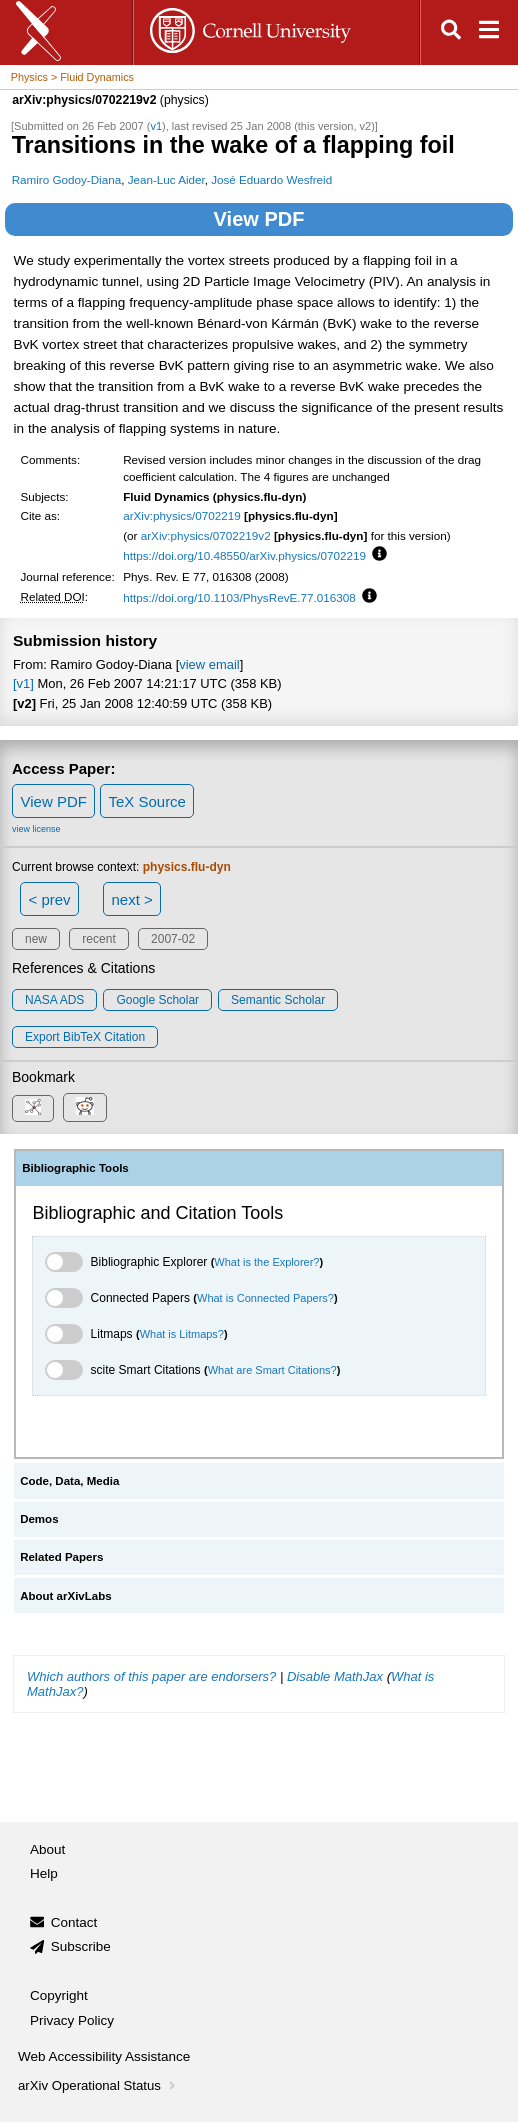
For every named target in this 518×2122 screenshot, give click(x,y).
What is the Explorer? (266, 1262)
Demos (39, 1519)
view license (36, 829)
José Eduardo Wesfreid (271, 179)
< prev (50, 899)
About (47, 1849)
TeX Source (147, 801)
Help (44, 1873)
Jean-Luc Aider (166, 179)
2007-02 (173, 939)
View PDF (259, 219)
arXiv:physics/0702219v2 (206, 535)
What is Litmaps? (182, 1334)
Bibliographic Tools (75, 1168)
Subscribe (81, 1946)
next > (131, 899)
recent (98, 939)
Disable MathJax (335, 1676)
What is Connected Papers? (265, 1298)
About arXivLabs (66, 1596)
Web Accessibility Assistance (104, 2056)
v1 (156, 126)
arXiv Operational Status (98, 2085)
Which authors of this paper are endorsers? (151, 1676)
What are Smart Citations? (272, 1370)
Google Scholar (157, 1000)
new (36, 939)
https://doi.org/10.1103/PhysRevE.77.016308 (239, 597)
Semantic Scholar (278, 1000)
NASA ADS (54, 1000)
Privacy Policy (72, 2020)
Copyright (59, 1995)
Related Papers (61, 1557)
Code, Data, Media (69, 1481)
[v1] (23, 683)
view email (209, 664)
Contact (74, 1922)
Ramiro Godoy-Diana (66, 179)
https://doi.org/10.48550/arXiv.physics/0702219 (244, 555)
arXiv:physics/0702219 (182, 515)
